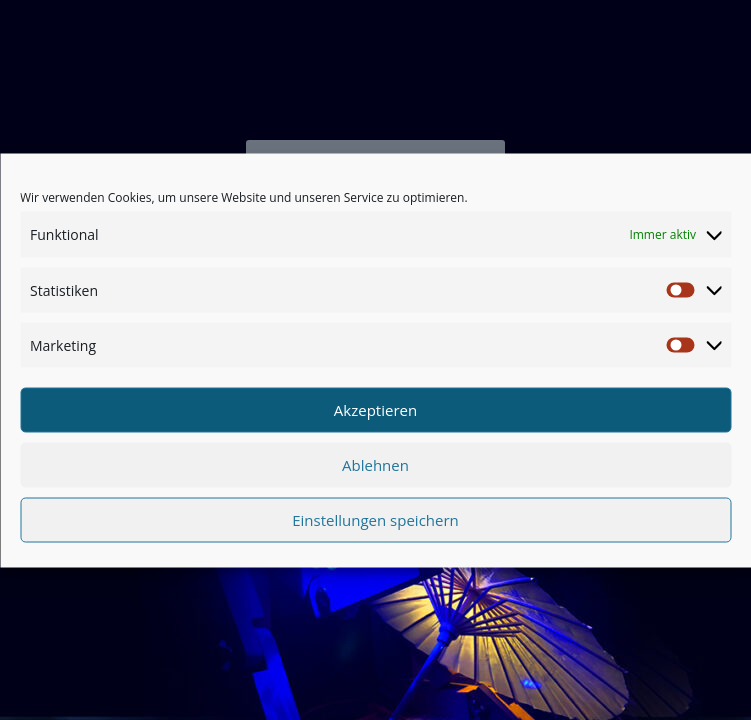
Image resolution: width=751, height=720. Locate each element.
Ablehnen (375, 470)
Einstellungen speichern (375, 525)
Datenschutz (295, 665)
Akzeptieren (375, 415)
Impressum (380, 665)
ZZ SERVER (461, 665)
